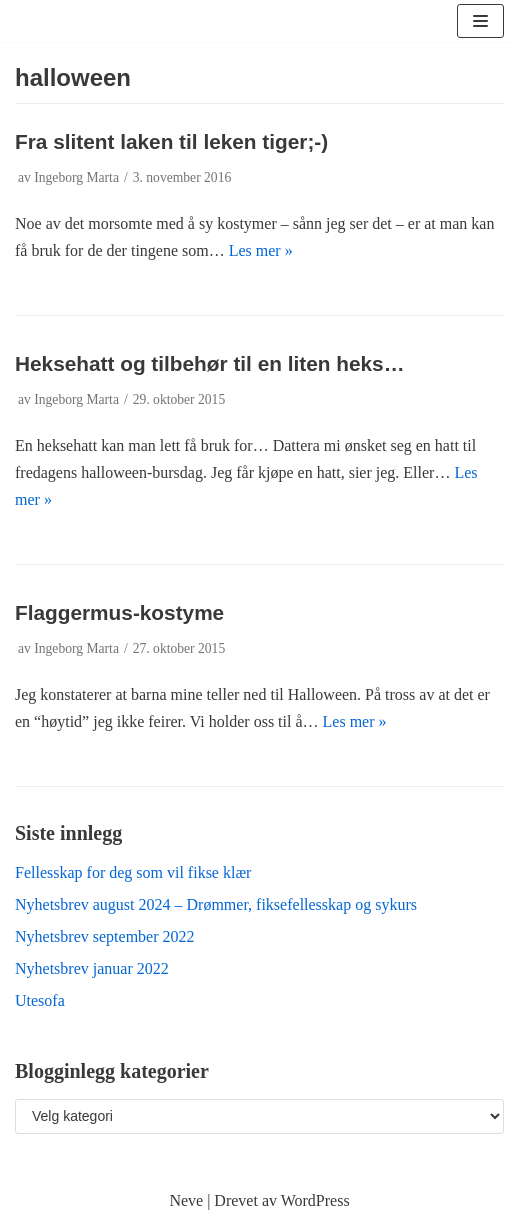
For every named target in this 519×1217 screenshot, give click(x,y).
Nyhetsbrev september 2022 (105, 936)
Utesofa (40, 1000)
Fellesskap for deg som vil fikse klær (133, 872)
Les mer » (261, 250)
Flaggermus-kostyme (119, 612)
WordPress (315, 1200)
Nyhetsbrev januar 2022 (92, 968)
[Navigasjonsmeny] (480, 21)
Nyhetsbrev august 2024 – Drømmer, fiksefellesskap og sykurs (216, 904)
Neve (186, 1200)
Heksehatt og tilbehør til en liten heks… (209, 363)
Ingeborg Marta (76, 177)
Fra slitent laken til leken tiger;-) (171, 141)
